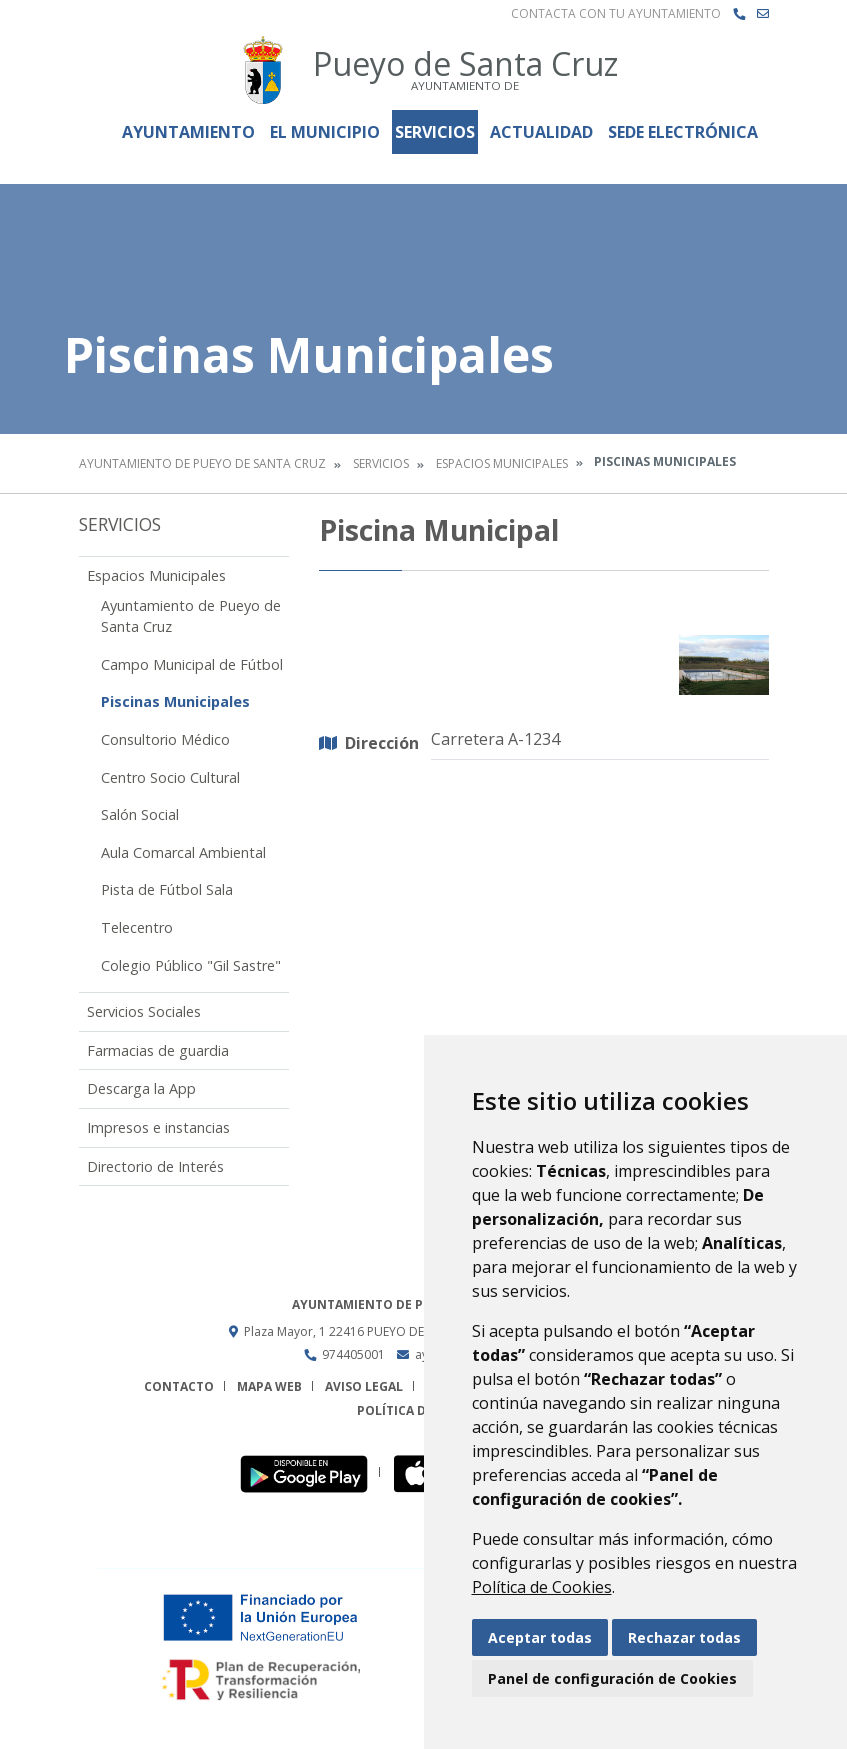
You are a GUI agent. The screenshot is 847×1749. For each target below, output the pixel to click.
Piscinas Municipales (175, 701)
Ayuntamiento (188, 132)
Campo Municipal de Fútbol (192, 664)
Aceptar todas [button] (540, 1637)
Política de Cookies (542, 1587)
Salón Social (140, 814)
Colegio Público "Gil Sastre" (191, 965)
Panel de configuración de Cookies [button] (612, 1678)
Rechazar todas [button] (684, 1637)
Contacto (179, 1386)
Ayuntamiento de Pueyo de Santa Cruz (202, 463)
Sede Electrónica (683, 132)
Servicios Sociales (144, 1011)
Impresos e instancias (158, 1127)
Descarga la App (141, 1088)
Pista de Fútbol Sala (167, 889)
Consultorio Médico (165, 739)
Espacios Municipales (502, 463)
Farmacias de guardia (158, 1050)
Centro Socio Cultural (170, 777)
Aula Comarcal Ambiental (183, 852)
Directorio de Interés (155, 1166)
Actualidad (541, 132)
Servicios (435, 132)
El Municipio (325, 132)
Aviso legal (364, 1386)
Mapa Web (269, 1386)
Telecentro (137, 927)
